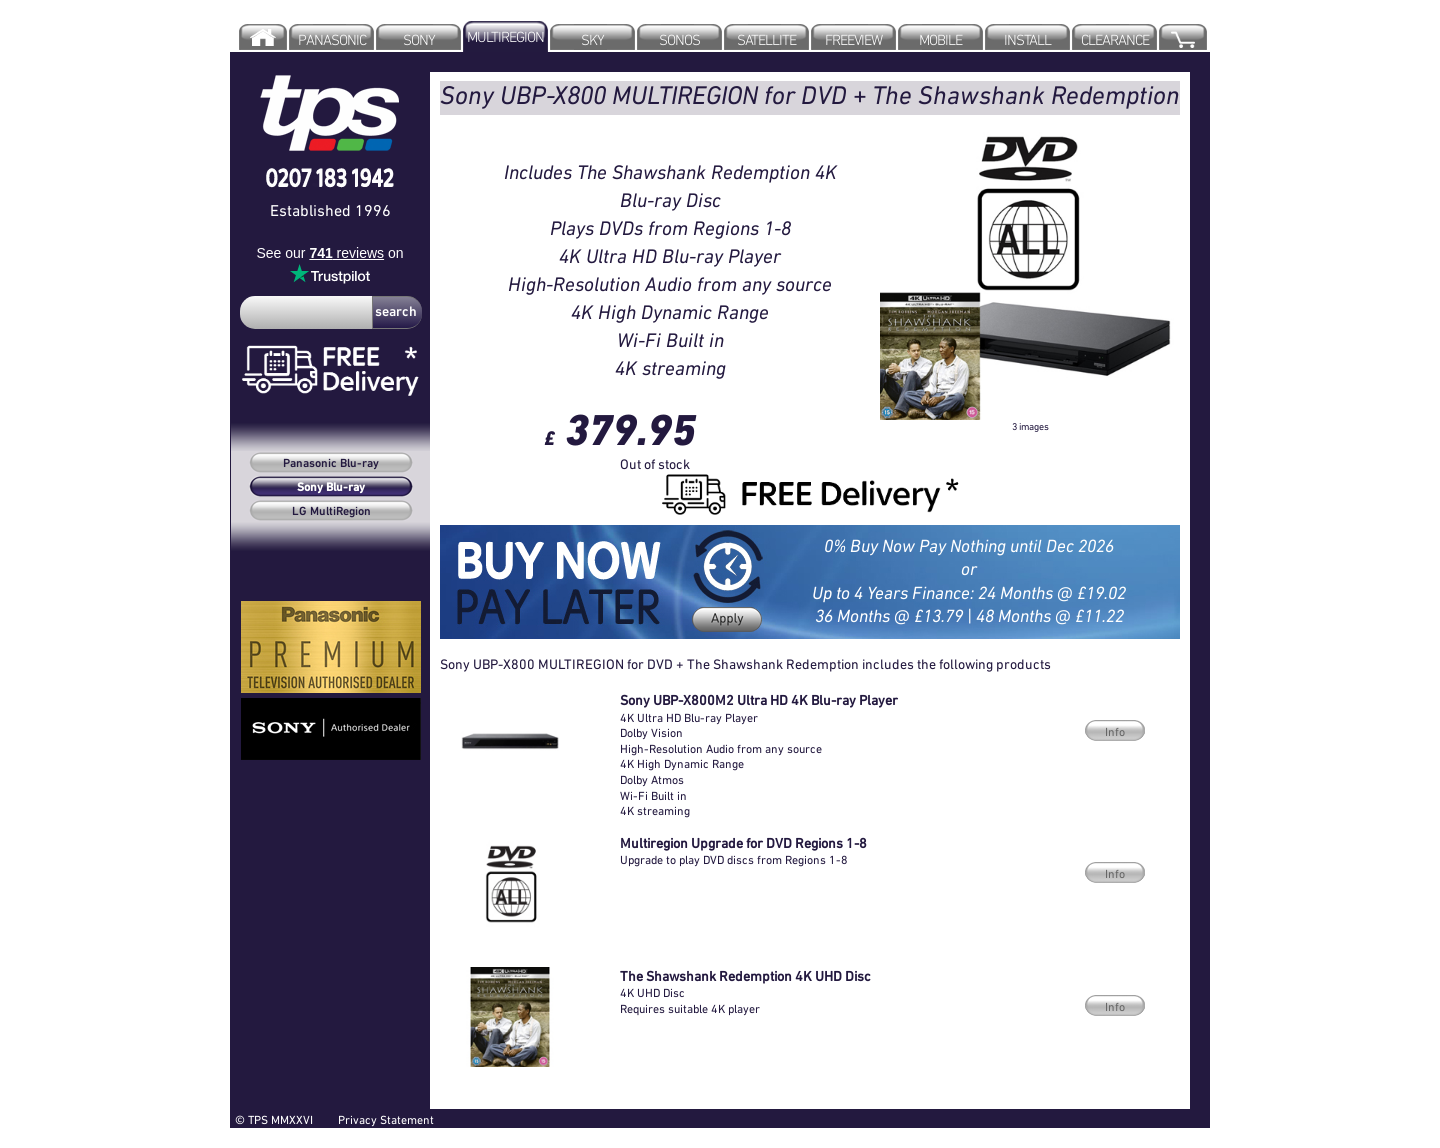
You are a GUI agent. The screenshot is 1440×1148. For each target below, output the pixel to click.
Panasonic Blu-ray (331, 464)
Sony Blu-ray (331, 488)
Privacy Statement (386, 1119)
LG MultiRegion (331, 512)
